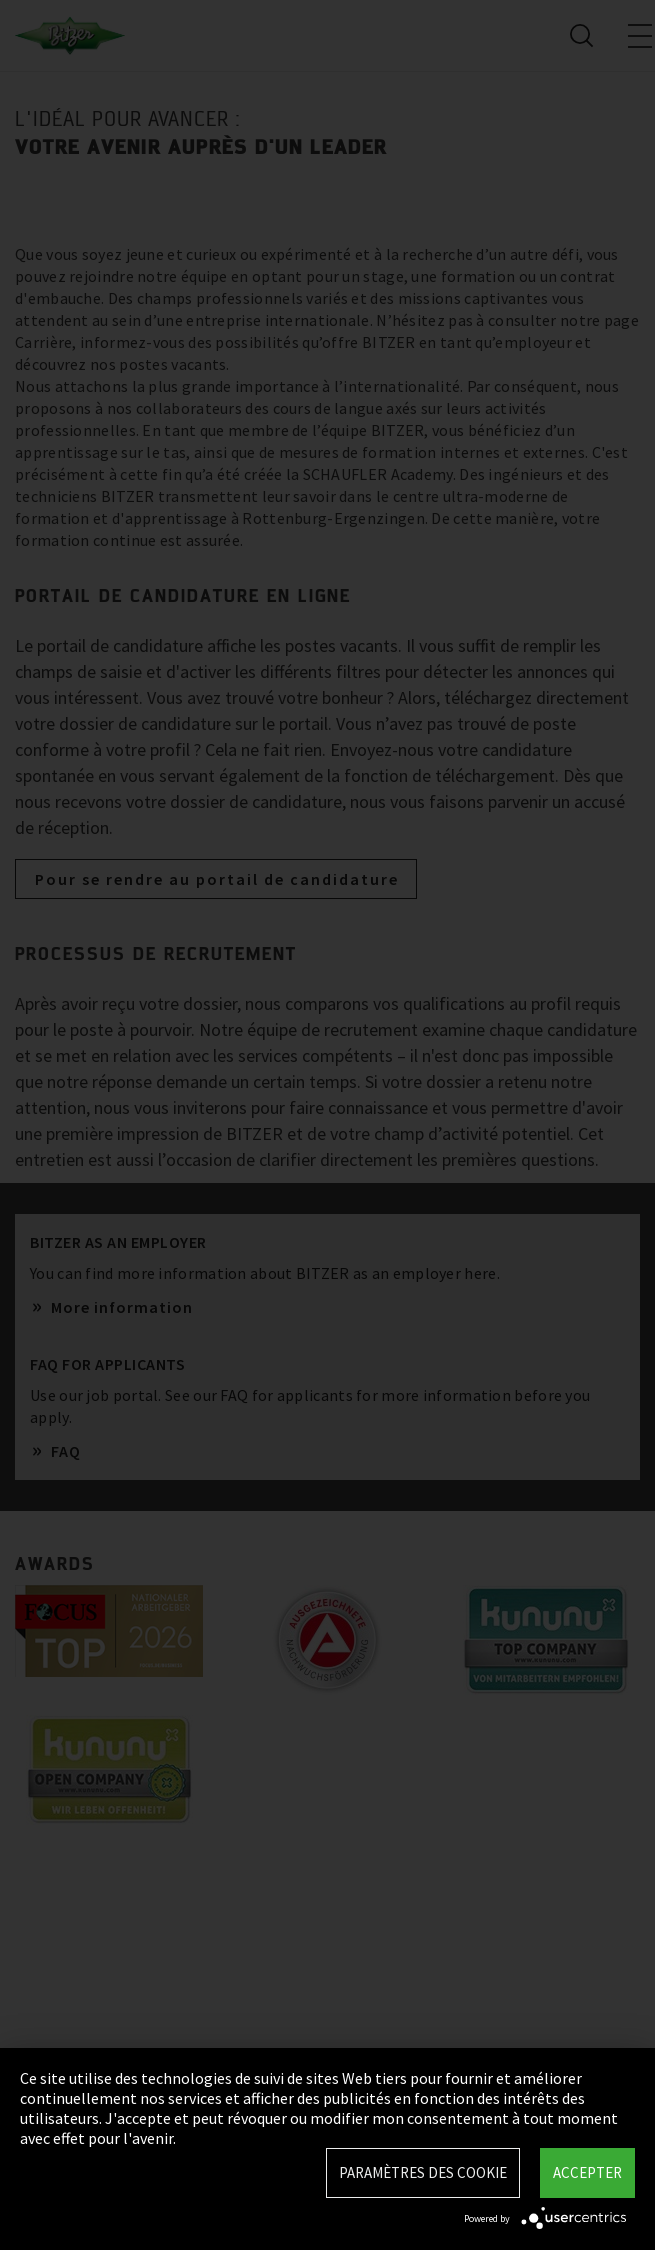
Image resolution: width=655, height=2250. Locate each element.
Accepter (587, 2172)
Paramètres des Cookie (423, 2172)
